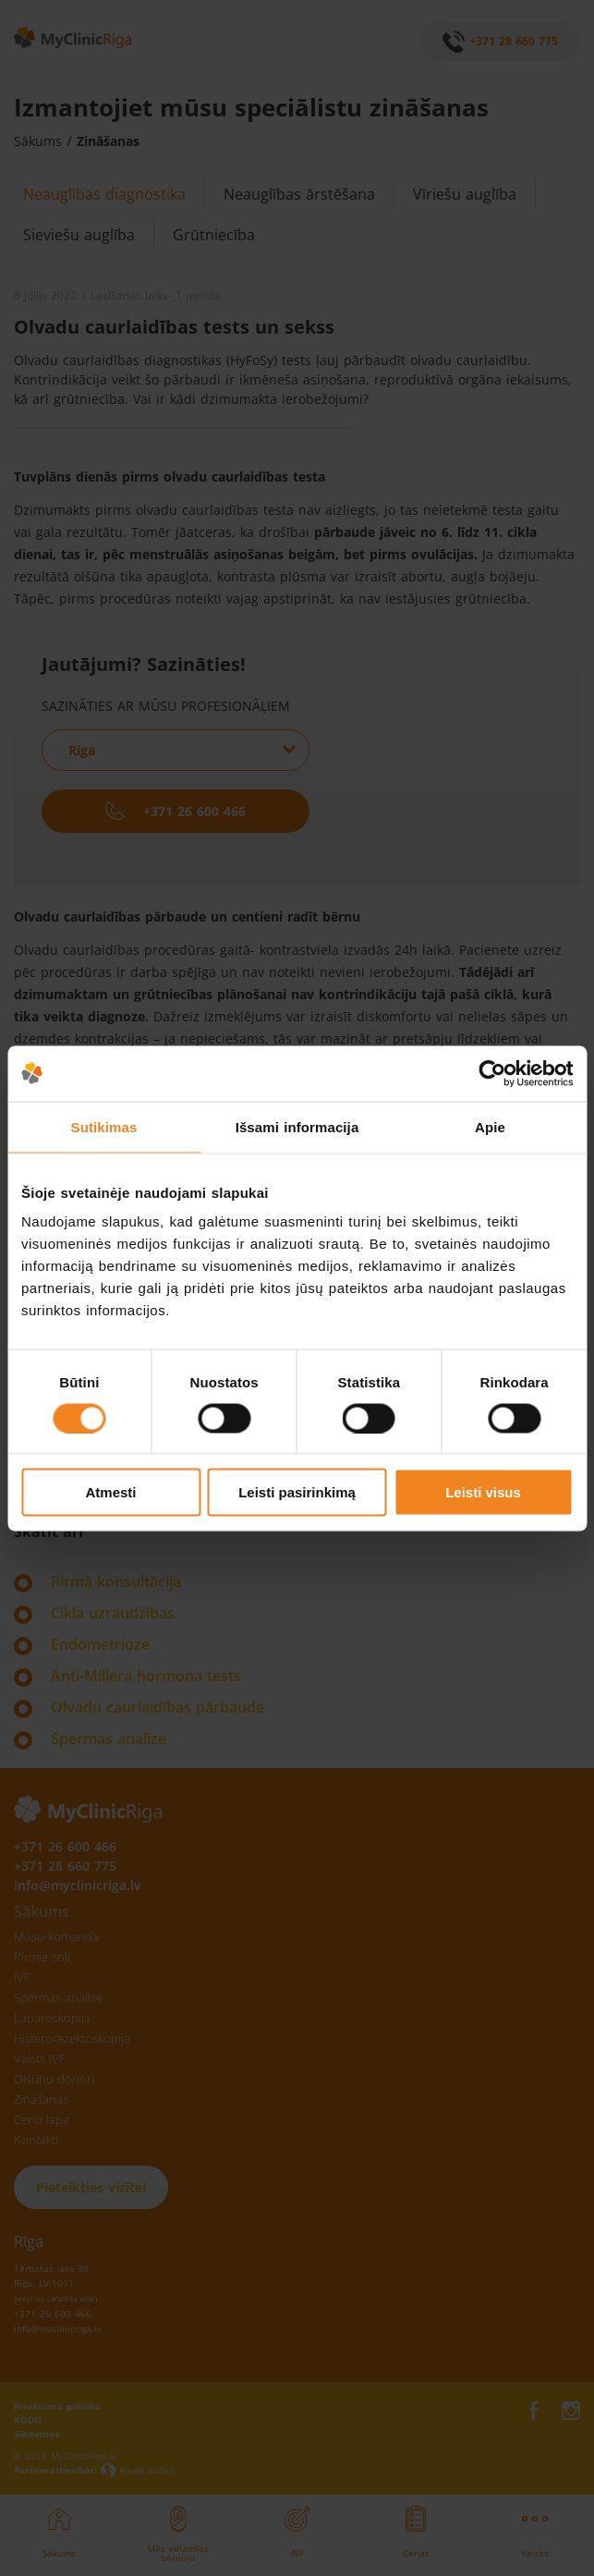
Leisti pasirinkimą (297, 1492)
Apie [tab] (490, 1126)
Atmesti (110, 1492)
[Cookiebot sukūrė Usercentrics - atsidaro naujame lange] (492, 1073)
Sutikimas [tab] (104, 1126)
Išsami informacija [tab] (297, 1126)
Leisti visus (483, 1492)
